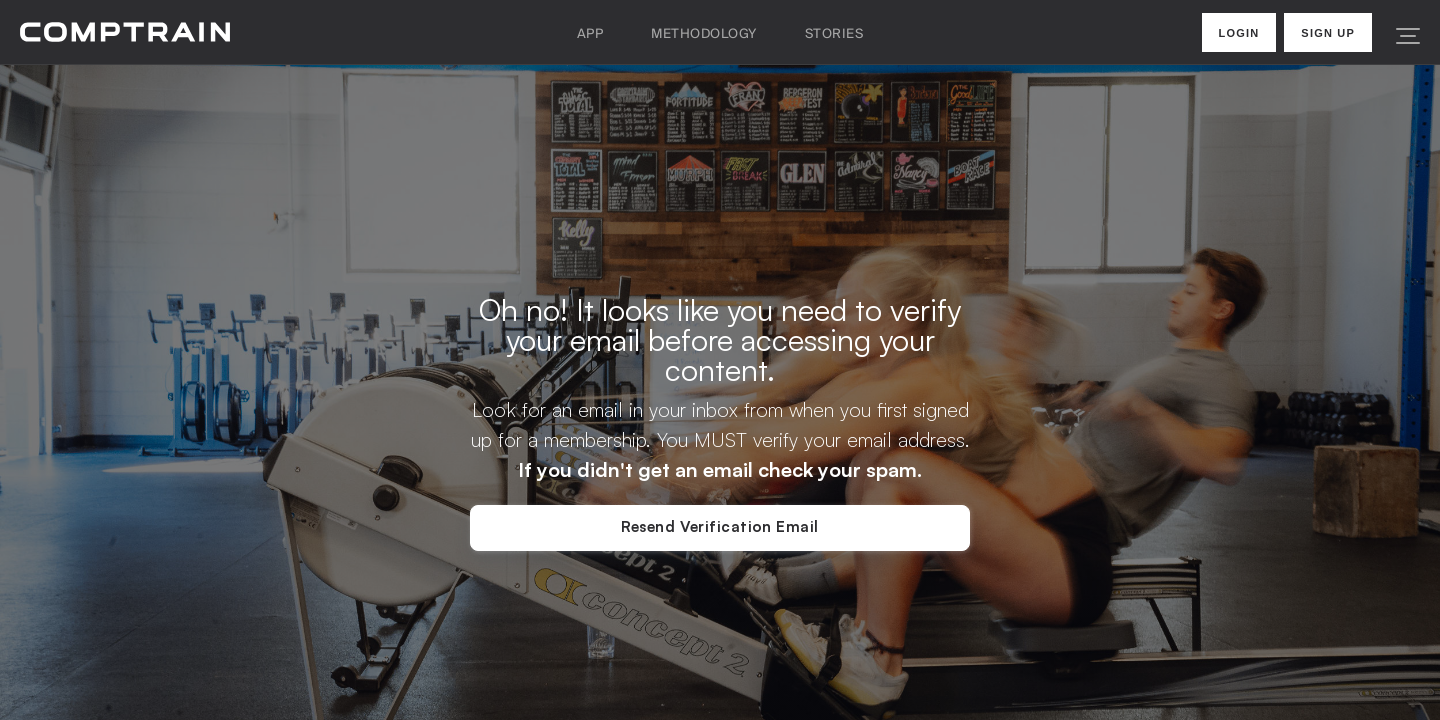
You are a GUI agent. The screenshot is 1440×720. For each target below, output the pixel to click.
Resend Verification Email (719, 526)
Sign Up (1328, 33)
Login (1239, 33)
